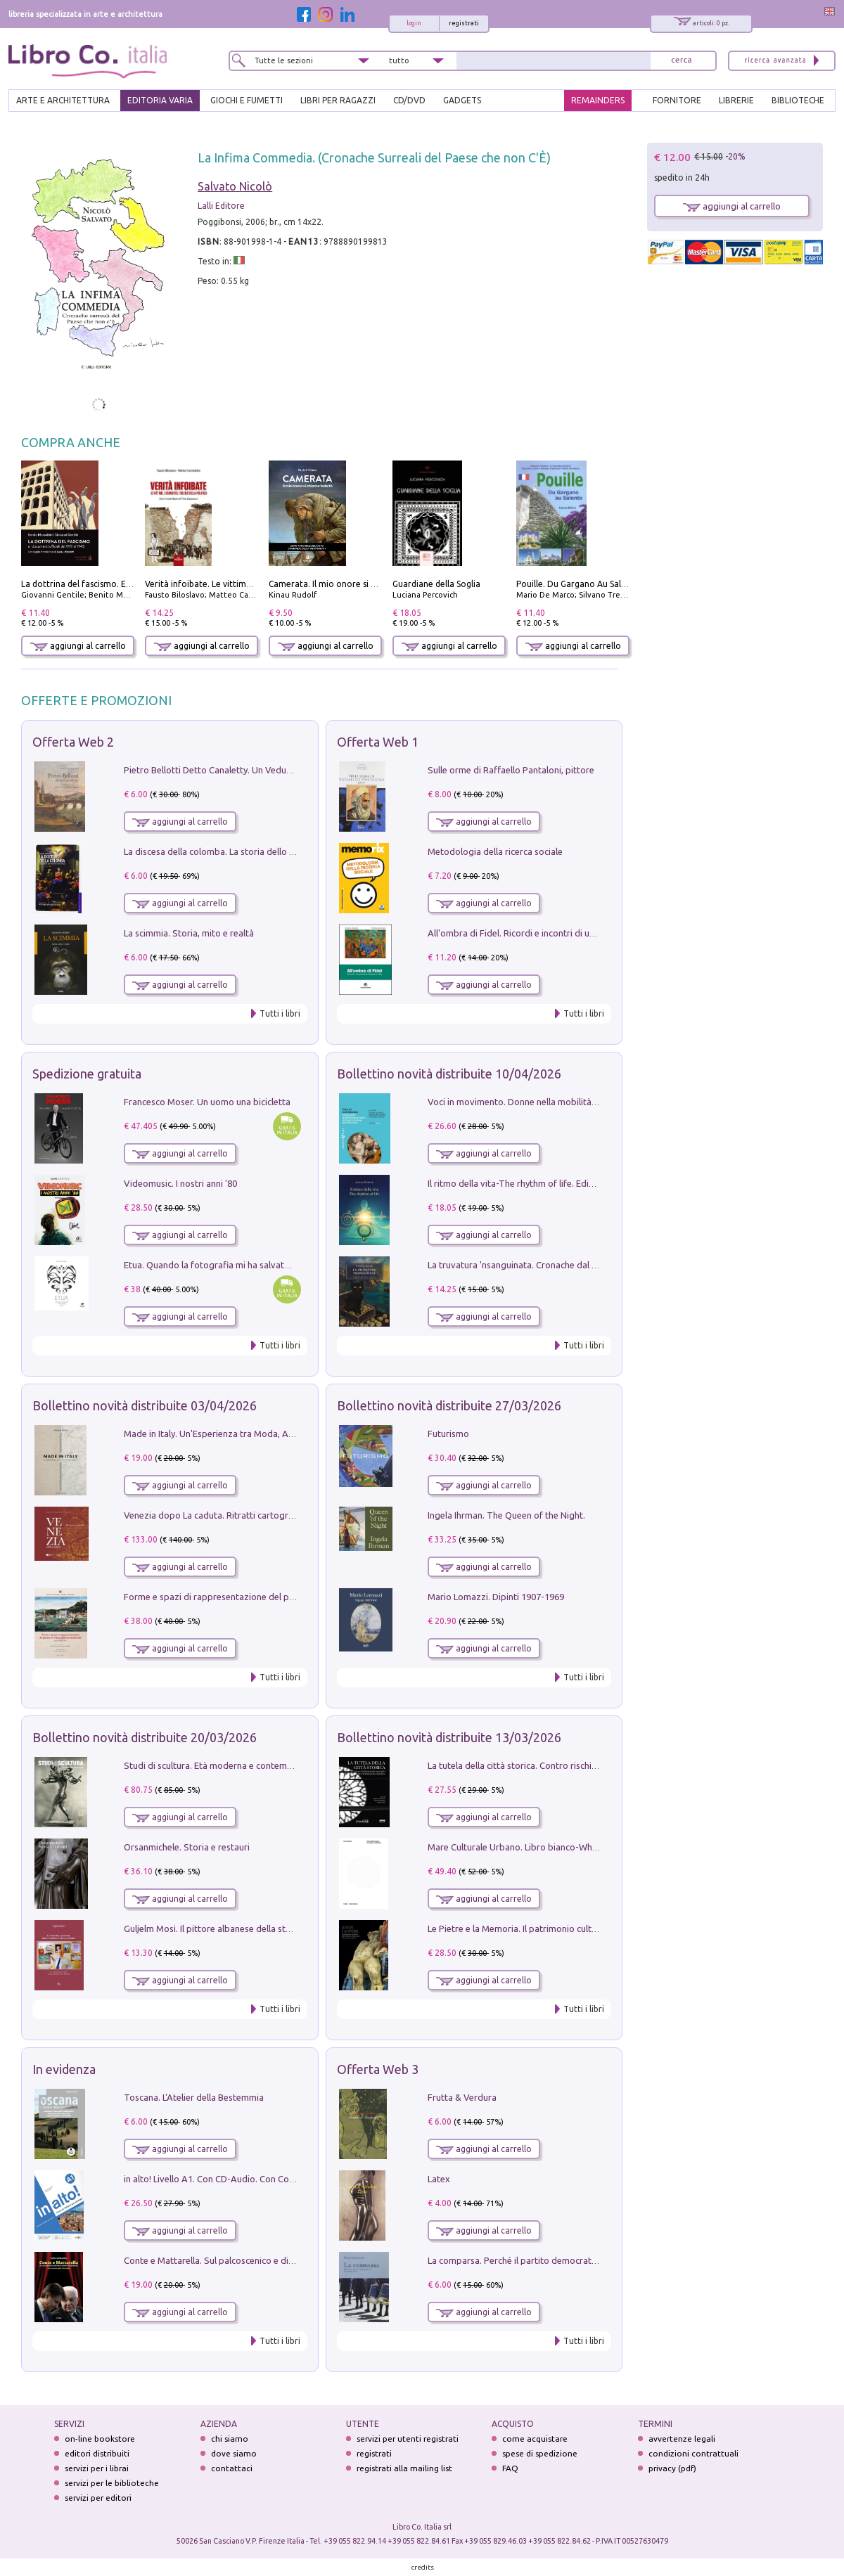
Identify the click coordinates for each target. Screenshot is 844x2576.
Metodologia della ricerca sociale (495, 851)
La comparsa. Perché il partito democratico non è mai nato (547, 2260)
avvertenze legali (681, 2438)
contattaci (231, 2468)
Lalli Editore (221, 205)
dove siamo (234, 2453)
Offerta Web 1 (377, 742)
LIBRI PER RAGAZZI (338, 100)
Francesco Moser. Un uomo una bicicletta (207, 1102)
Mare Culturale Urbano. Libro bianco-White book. (528, 1847)
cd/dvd (409, 100)
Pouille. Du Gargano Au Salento (578, 583)
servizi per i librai (97, 2468)
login (414, 23)
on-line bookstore (100, 2438)
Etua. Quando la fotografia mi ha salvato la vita (220, 1265)
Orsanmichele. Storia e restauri (187, 1847)
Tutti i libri (280, 1013)
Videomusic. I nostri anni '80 (180, 1183)
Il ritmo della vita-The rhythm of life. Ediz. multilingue (535, 1183)
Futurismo (448, 1433)
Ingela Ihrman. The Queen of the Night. (506, 1515)
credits (422, 2567)
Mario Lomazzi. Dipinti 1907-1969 (496, 1597)
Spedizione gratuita (86, 1074)
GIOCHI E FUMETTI (246, 100)
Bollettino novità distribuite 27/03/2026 (449, 1405)
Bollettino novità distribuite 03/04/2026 (144, 1405)
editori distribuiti (97, 2453)
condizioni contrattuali (693, 2453)
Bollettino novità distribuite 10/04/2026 (449, 1074)
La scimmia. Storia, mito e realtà (189, 933)
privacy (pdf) (672, 2468)
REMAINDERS (598, 100)
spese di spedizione (539, 2453)
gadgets (462, 100)
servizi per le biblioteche (112, 2482)
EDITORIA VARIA (160, 100)
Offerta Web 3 (377, 2069)
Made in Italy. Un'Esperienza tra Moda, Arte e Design (231, 1433)
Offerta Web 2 (73, 742)
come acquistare (535, 2438)
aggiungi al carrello (78, 645)
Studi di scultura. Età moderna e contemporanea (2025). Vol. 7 (250, 1765)
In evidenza (64, 2069)
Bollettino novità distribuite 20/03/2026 (144, 1737)
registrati (464, 23)
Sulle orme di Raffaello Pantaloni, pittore (511, 770)
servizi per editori (98, 2497)
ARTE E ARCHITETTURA (63, 100)
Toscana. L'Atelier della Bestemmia (194, 2097)
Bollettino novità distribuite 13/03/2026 (449, 1737)
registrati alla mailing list (404, 2468)
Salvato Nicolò (235, 186)
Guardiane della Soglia (436, 583)
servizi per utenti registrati (408, 2438)
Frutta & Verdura (462, 2097)
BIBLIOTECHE (798, 100)
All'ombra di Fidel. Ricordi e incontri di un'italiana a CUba (543, 933)
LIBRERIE (736, 100)
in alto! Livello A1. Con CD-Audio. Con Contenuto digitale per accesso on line (279, 2179)
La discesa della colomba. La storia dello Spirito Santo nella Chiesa (259, 851)
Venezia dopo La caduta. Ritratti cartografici (214, 1515)
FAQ (510, 2468)
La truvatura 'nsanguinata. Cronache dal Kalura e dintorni (543, 1265)
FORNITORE (677, 100)
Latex (439, 2179)
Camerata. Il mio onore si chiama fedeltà (349, 583)
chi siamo (229, 2438)
